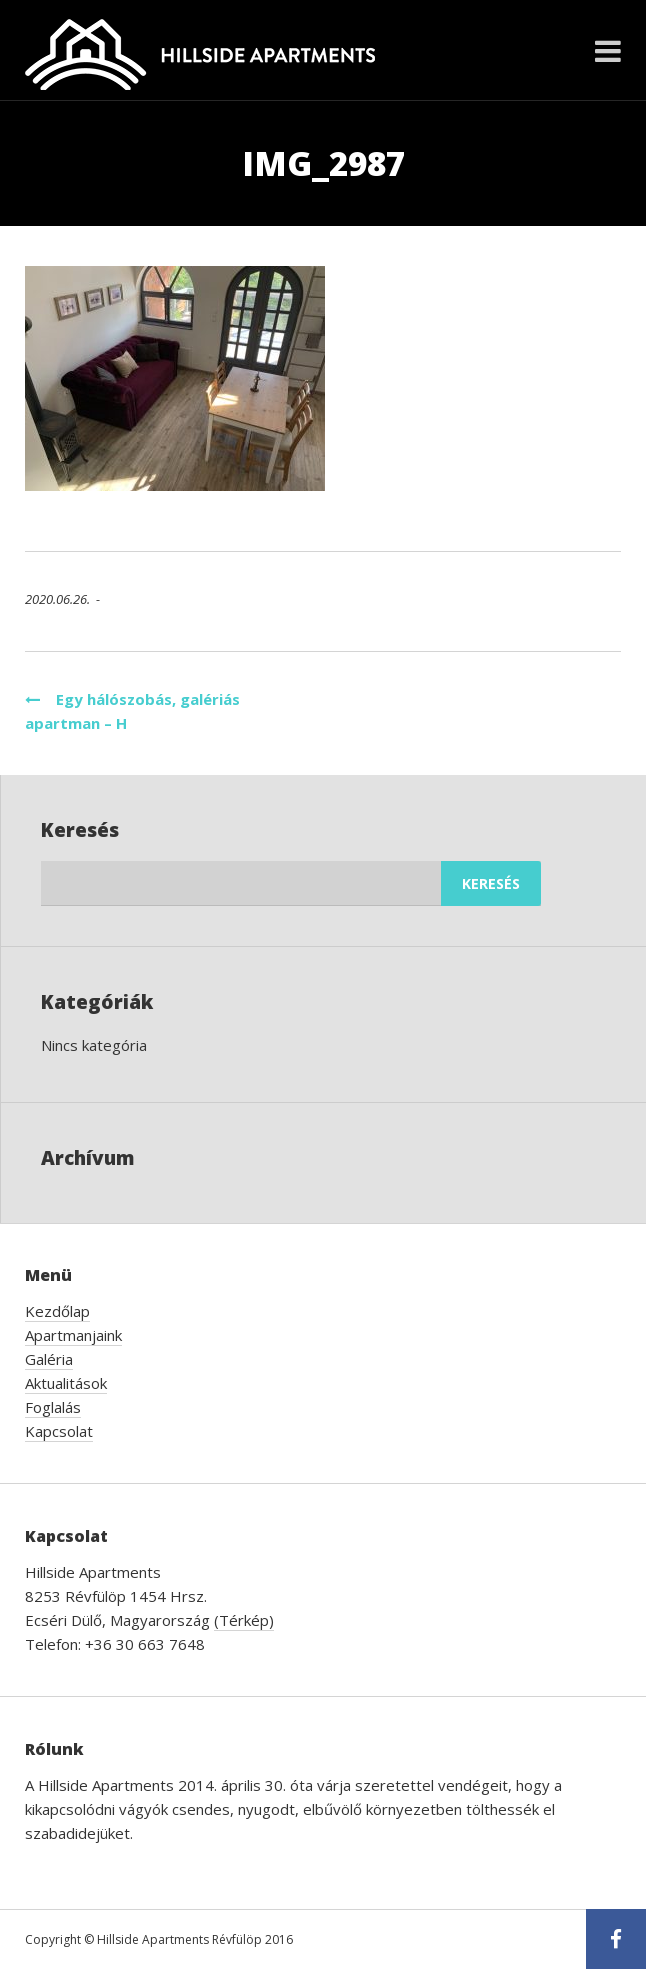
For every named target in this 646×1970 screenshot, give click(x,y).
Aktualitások (66, 1383)
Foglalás (53, 1407)
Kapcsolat (59, 1431)
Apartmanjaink (73, 1335)
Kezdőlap (57, 1311)
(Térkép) (244, 1620)
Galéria (49, 1359)
